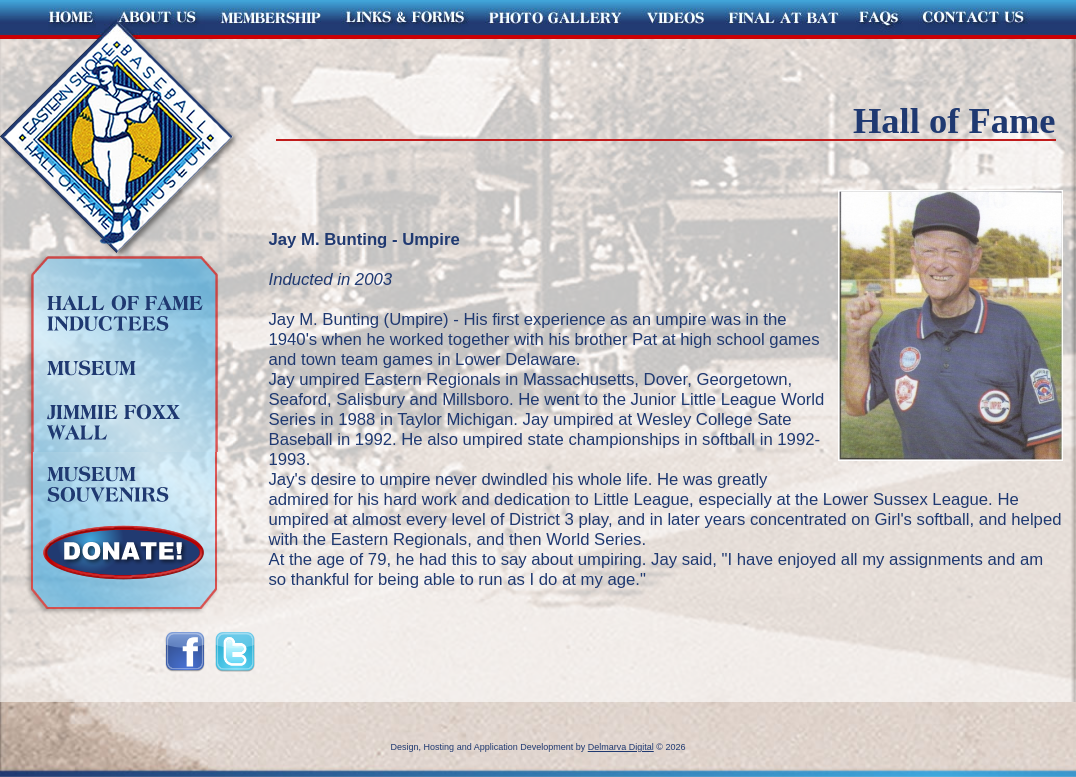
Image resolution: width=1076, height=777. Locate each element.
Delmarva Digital (621, 747)
